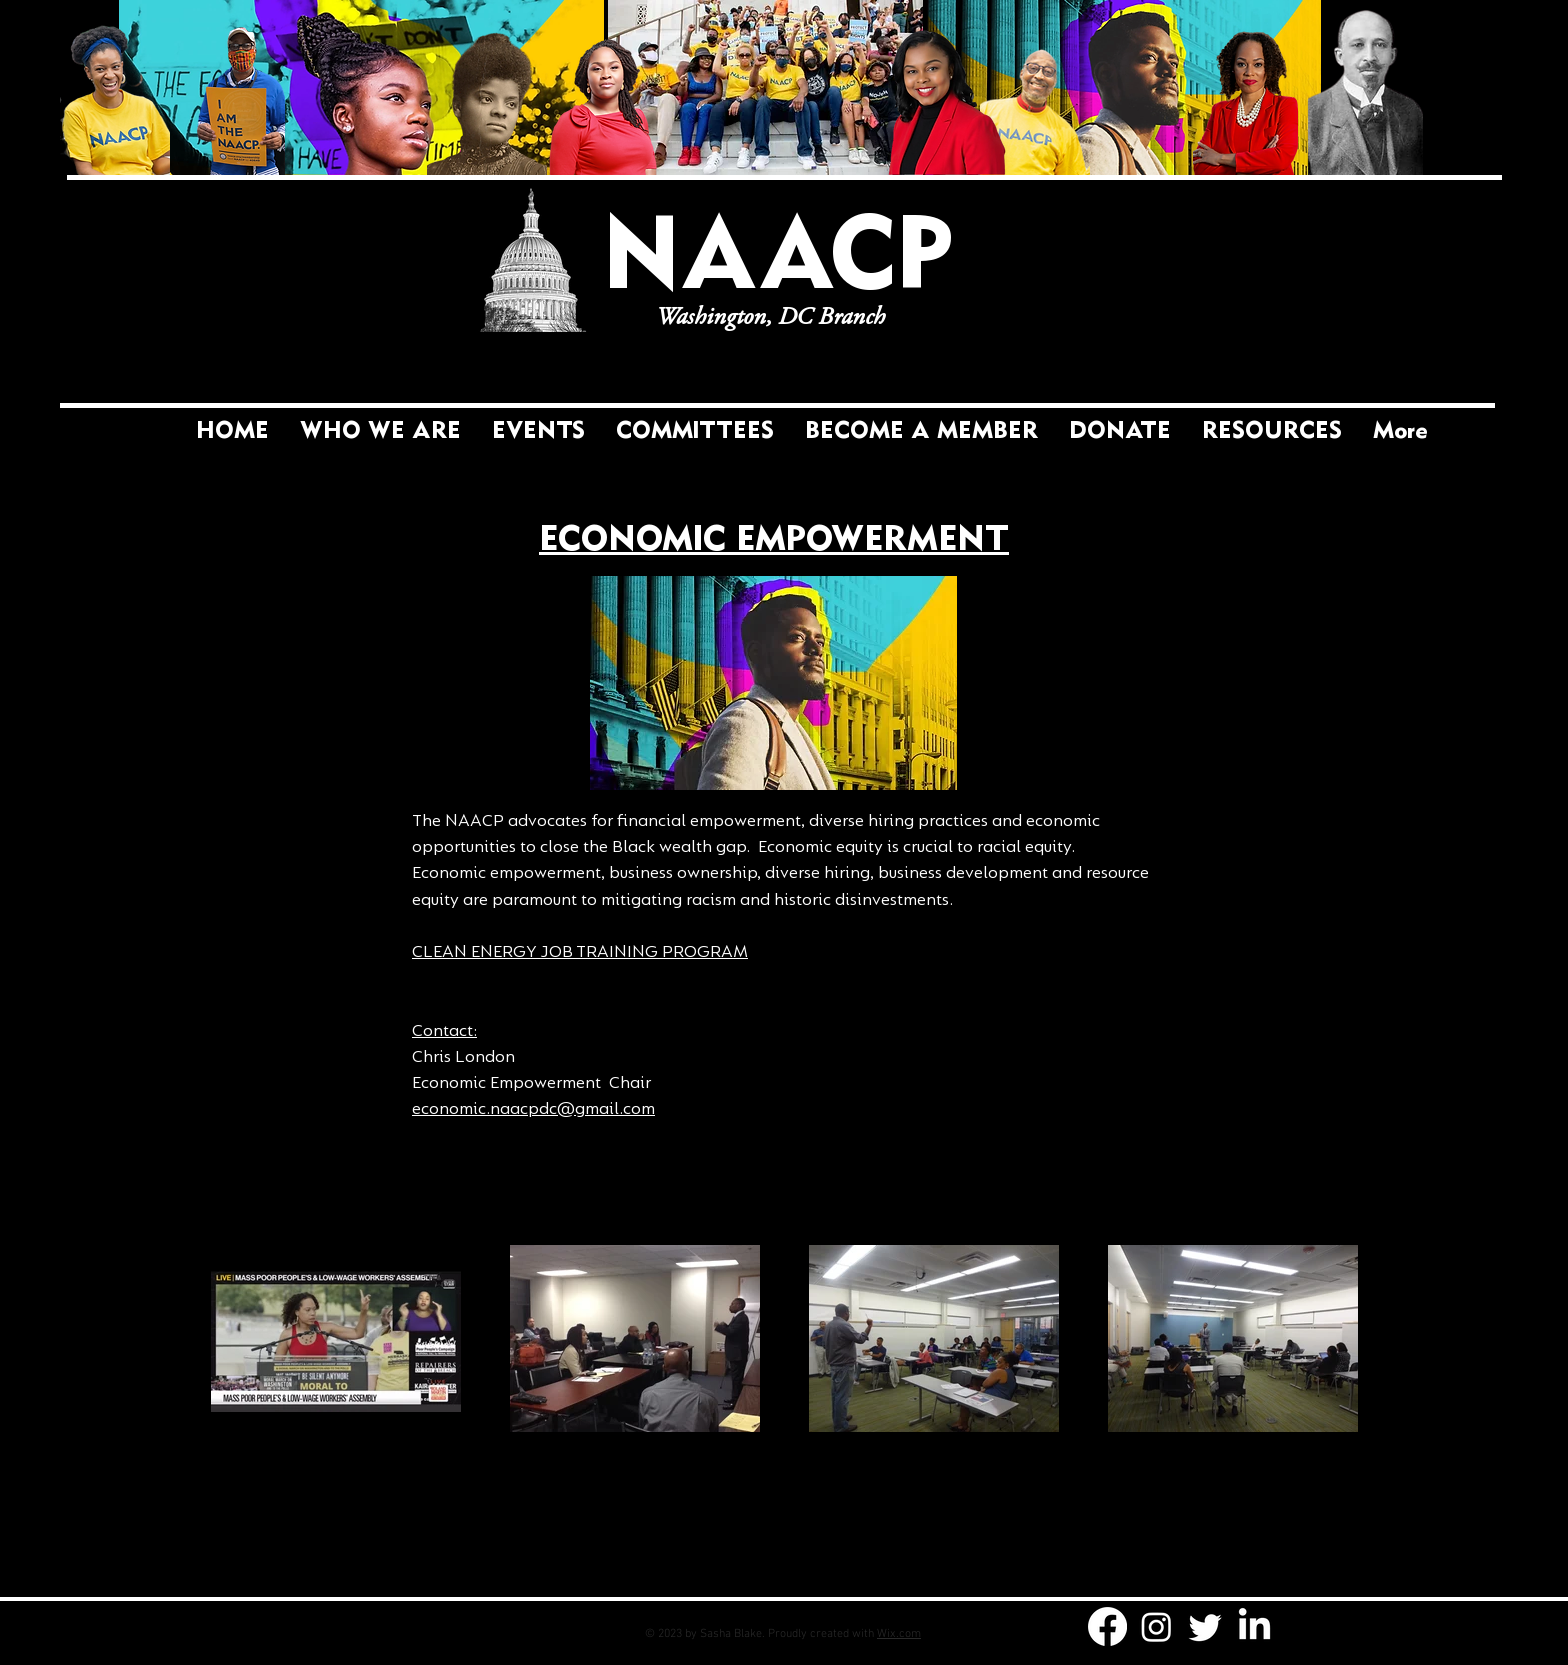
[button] (694, 431)
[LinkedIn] (1254, 1626)
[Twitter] (1205, 1626)
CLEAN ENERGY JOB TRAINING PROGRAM (580, 951)
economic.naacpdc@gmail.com (533, 1108)
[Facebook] (1107, 1626)
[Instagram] (1156, 1626)
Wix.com (899, 1634)
